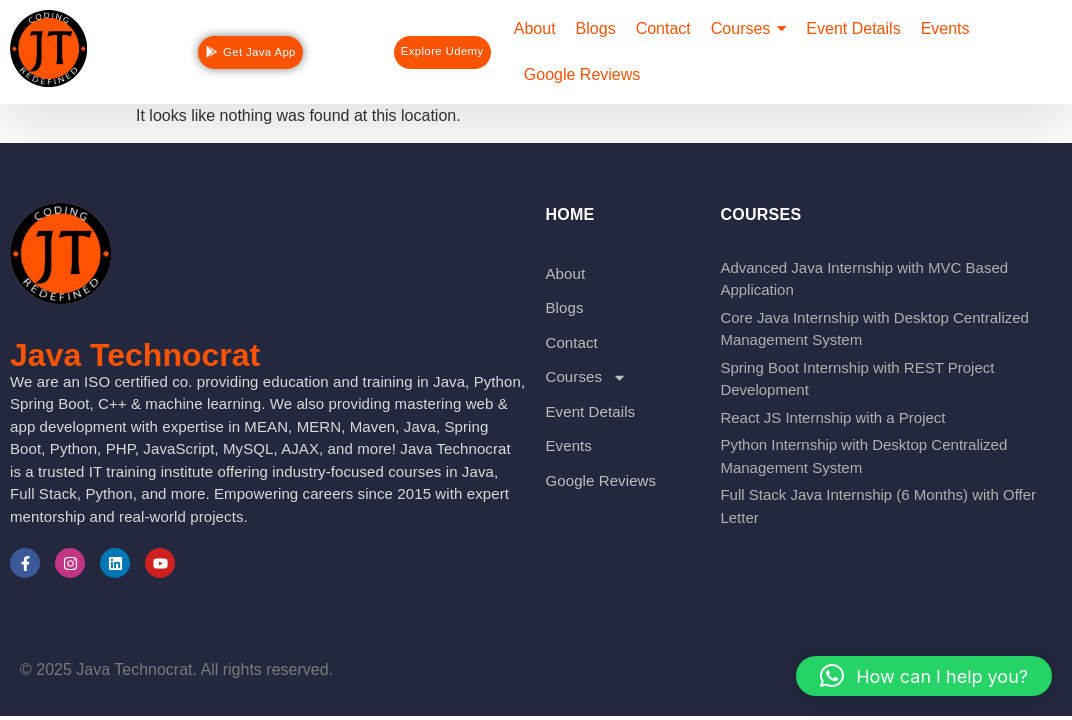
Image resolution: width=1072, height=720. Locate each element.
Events (568, 445)
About (565, 273)
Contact (571, 342)
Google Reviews (600, 480)
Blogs (564, 307)
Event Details (590, 411)
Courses (586, 377)
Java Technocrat (135, 355)
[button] (924, 676)
